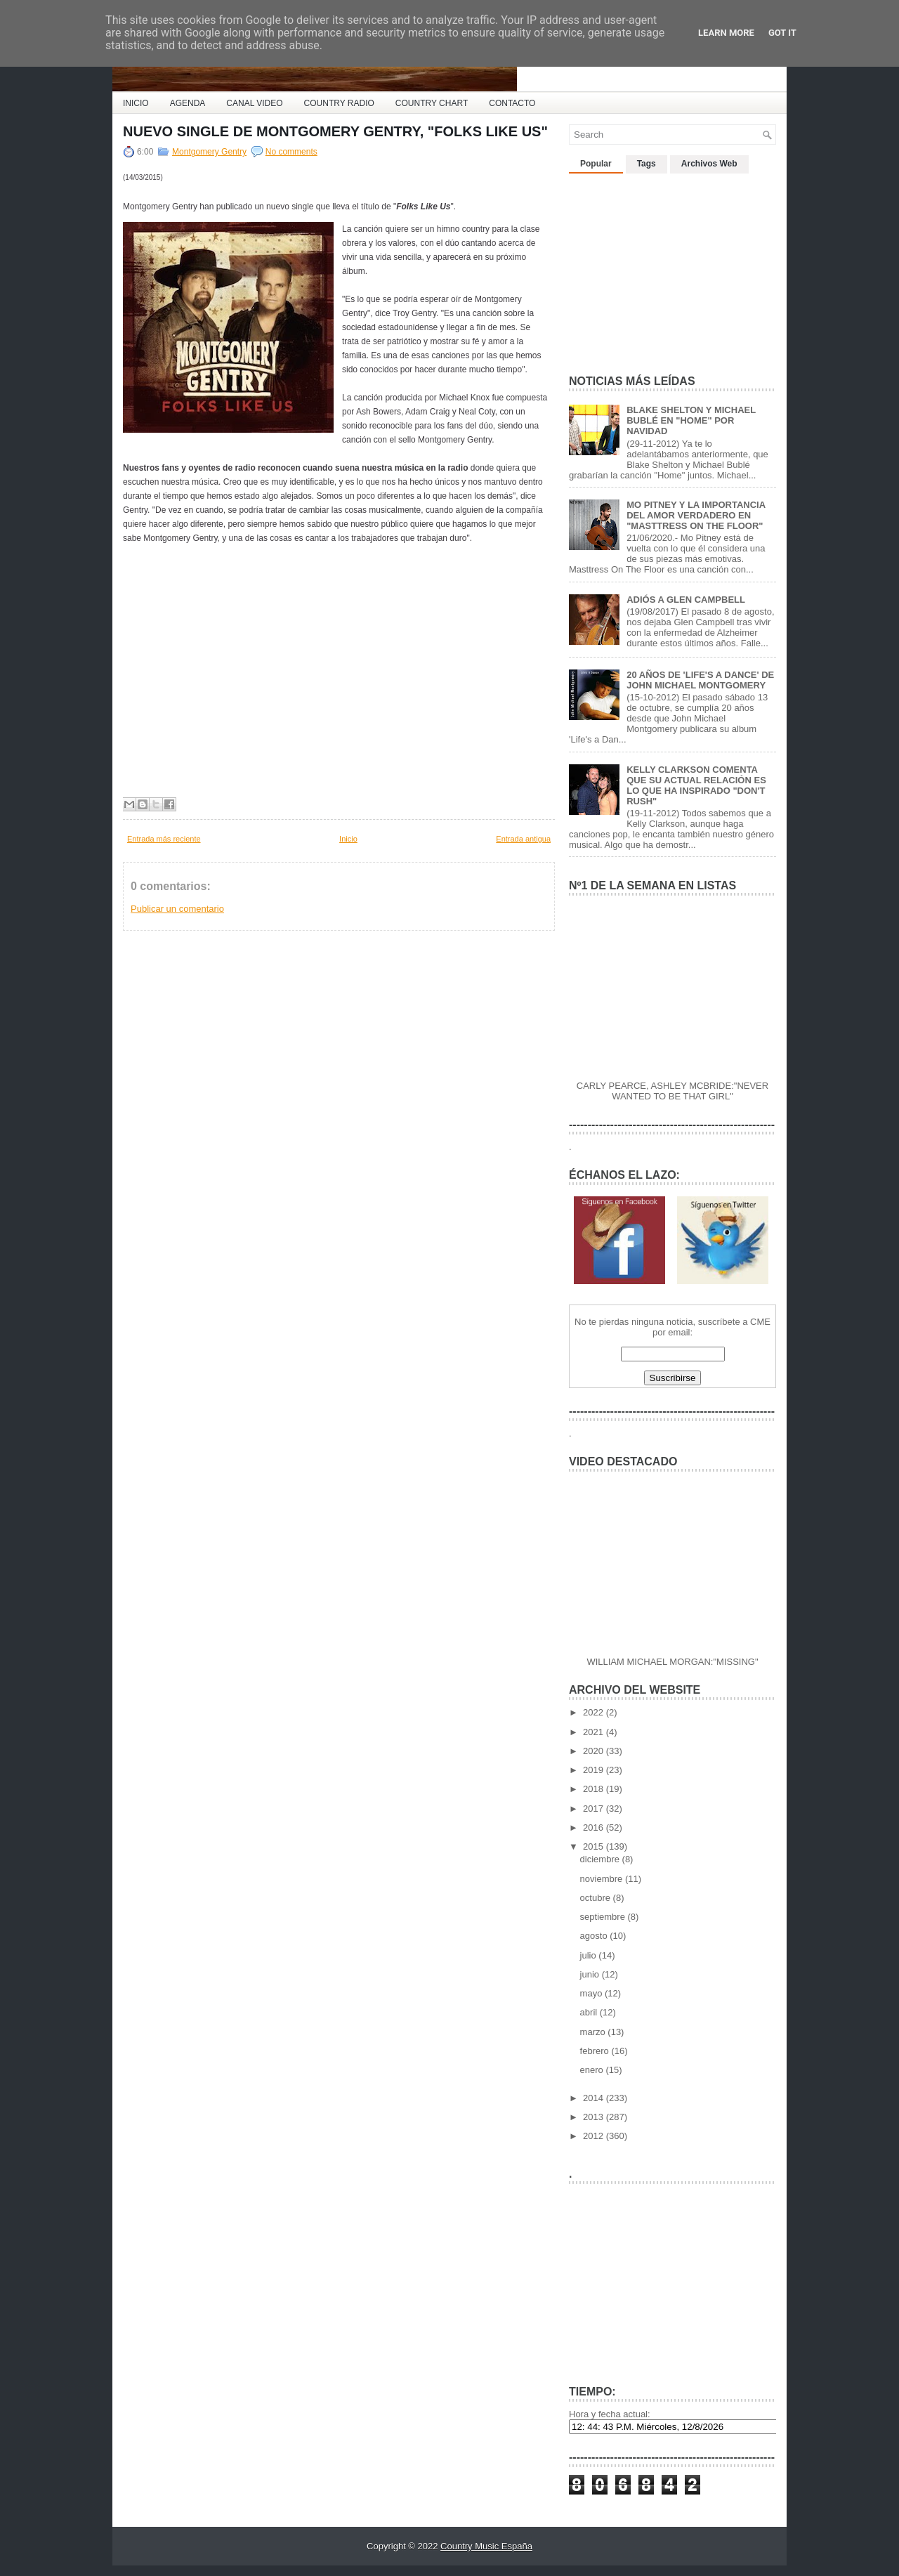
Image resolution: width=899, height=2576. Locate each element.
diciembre (601, 1859)
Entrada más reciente (164, 839)
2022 (594, 1712)
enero (593, 2070)
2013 (594, 2117)
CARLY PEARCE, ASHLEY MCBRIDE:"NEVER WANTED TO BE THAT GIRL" (672, 1090)
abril (590, 2012)
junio (591, 1974)
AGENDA (188, 103)
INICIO (136, 103)
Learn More (726, 32)
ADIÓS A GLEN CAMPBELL (685, 599)
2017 (594, 1808)
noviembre (602, 1879)
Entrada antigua (523, 839)
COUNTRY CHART (431, 103)
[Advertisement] (674, 268)
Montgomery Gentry (209, 152)
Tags (646, 164)
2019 (594, 1770)
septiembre (604, 1916)
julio (589, 1955)
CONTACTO (512, 103)
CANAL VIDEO (254, 103)
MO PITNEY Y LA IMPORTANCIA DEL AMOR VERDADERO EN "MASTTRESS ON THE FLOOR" (695, 515)
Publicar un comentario (177, 908)
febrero (596, 2051)
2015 (594, 1846)
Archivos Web (709, 164)
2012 (594, 2136)
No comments (291, 152)
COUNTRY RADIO (339, 103)
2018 (594, 1789)
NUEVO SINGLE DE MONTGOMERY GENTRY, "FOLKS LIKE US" (335, 131)
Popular (596, 164)
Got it (782, 32)
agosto (595, 1935)
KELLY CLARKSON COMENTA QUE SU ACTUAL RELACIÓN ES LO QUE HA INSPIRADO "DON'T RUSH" (696, 785)
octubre (596, 1897)
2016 (594, 1827)
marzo (594, 2032)
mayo (592, 1993)
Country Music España (486, 2546)
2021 (594, 1732)
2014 (594, 2098)
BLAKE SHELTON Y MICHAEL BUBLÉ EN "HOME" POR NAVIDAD (691, 420)
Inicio (348, 839)
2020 (594, 1751)
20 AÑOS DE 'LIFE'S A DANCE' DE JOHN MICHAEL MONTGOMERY (700, 680)
